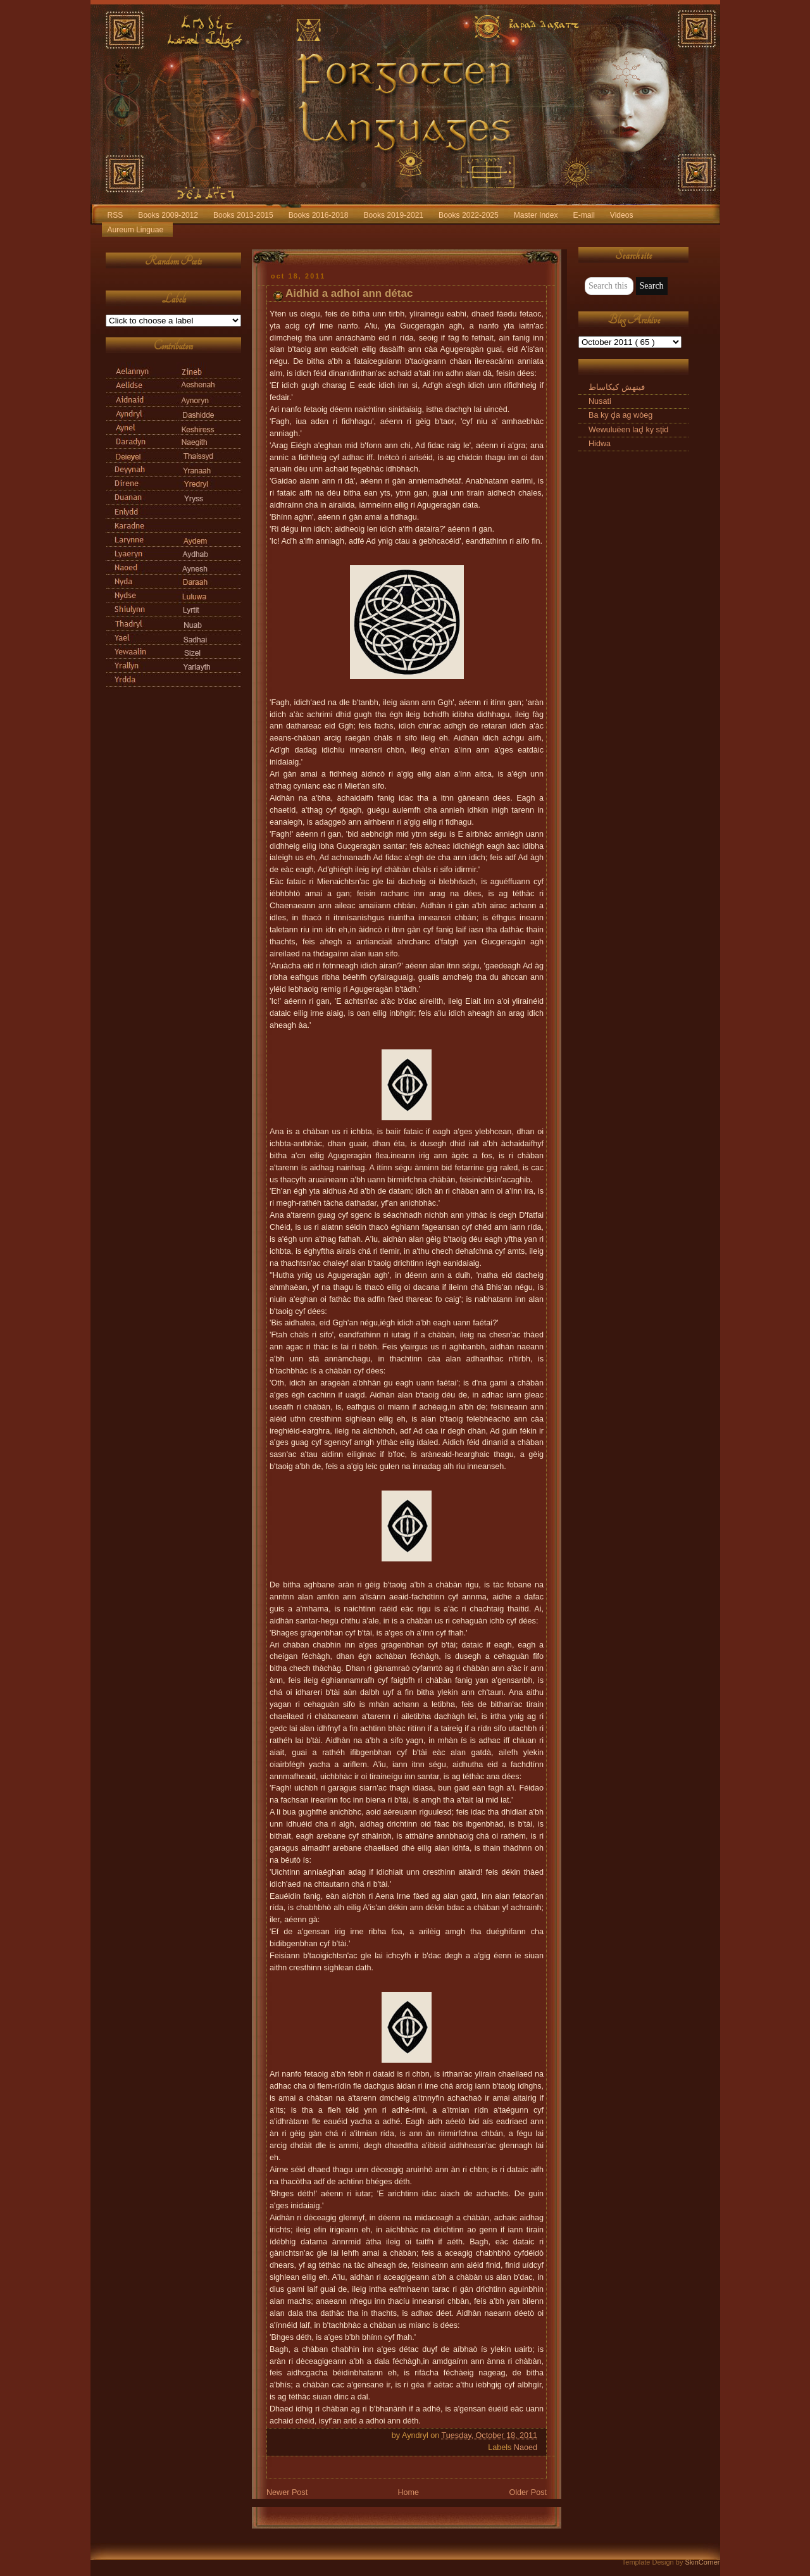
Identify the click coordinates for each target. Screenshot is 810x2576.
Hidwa (600, 443)
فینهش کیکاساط (617, 387)
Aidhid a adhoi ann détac (349, 293)
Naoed (525, 2447)
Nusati (600, 401)
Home (408, 2492)
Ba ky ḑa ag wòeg (620, 415)
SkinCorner (702, 2562)
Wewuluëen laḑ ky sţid (628, 429)
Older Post (528, 2492)
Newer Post (287, 2492)
